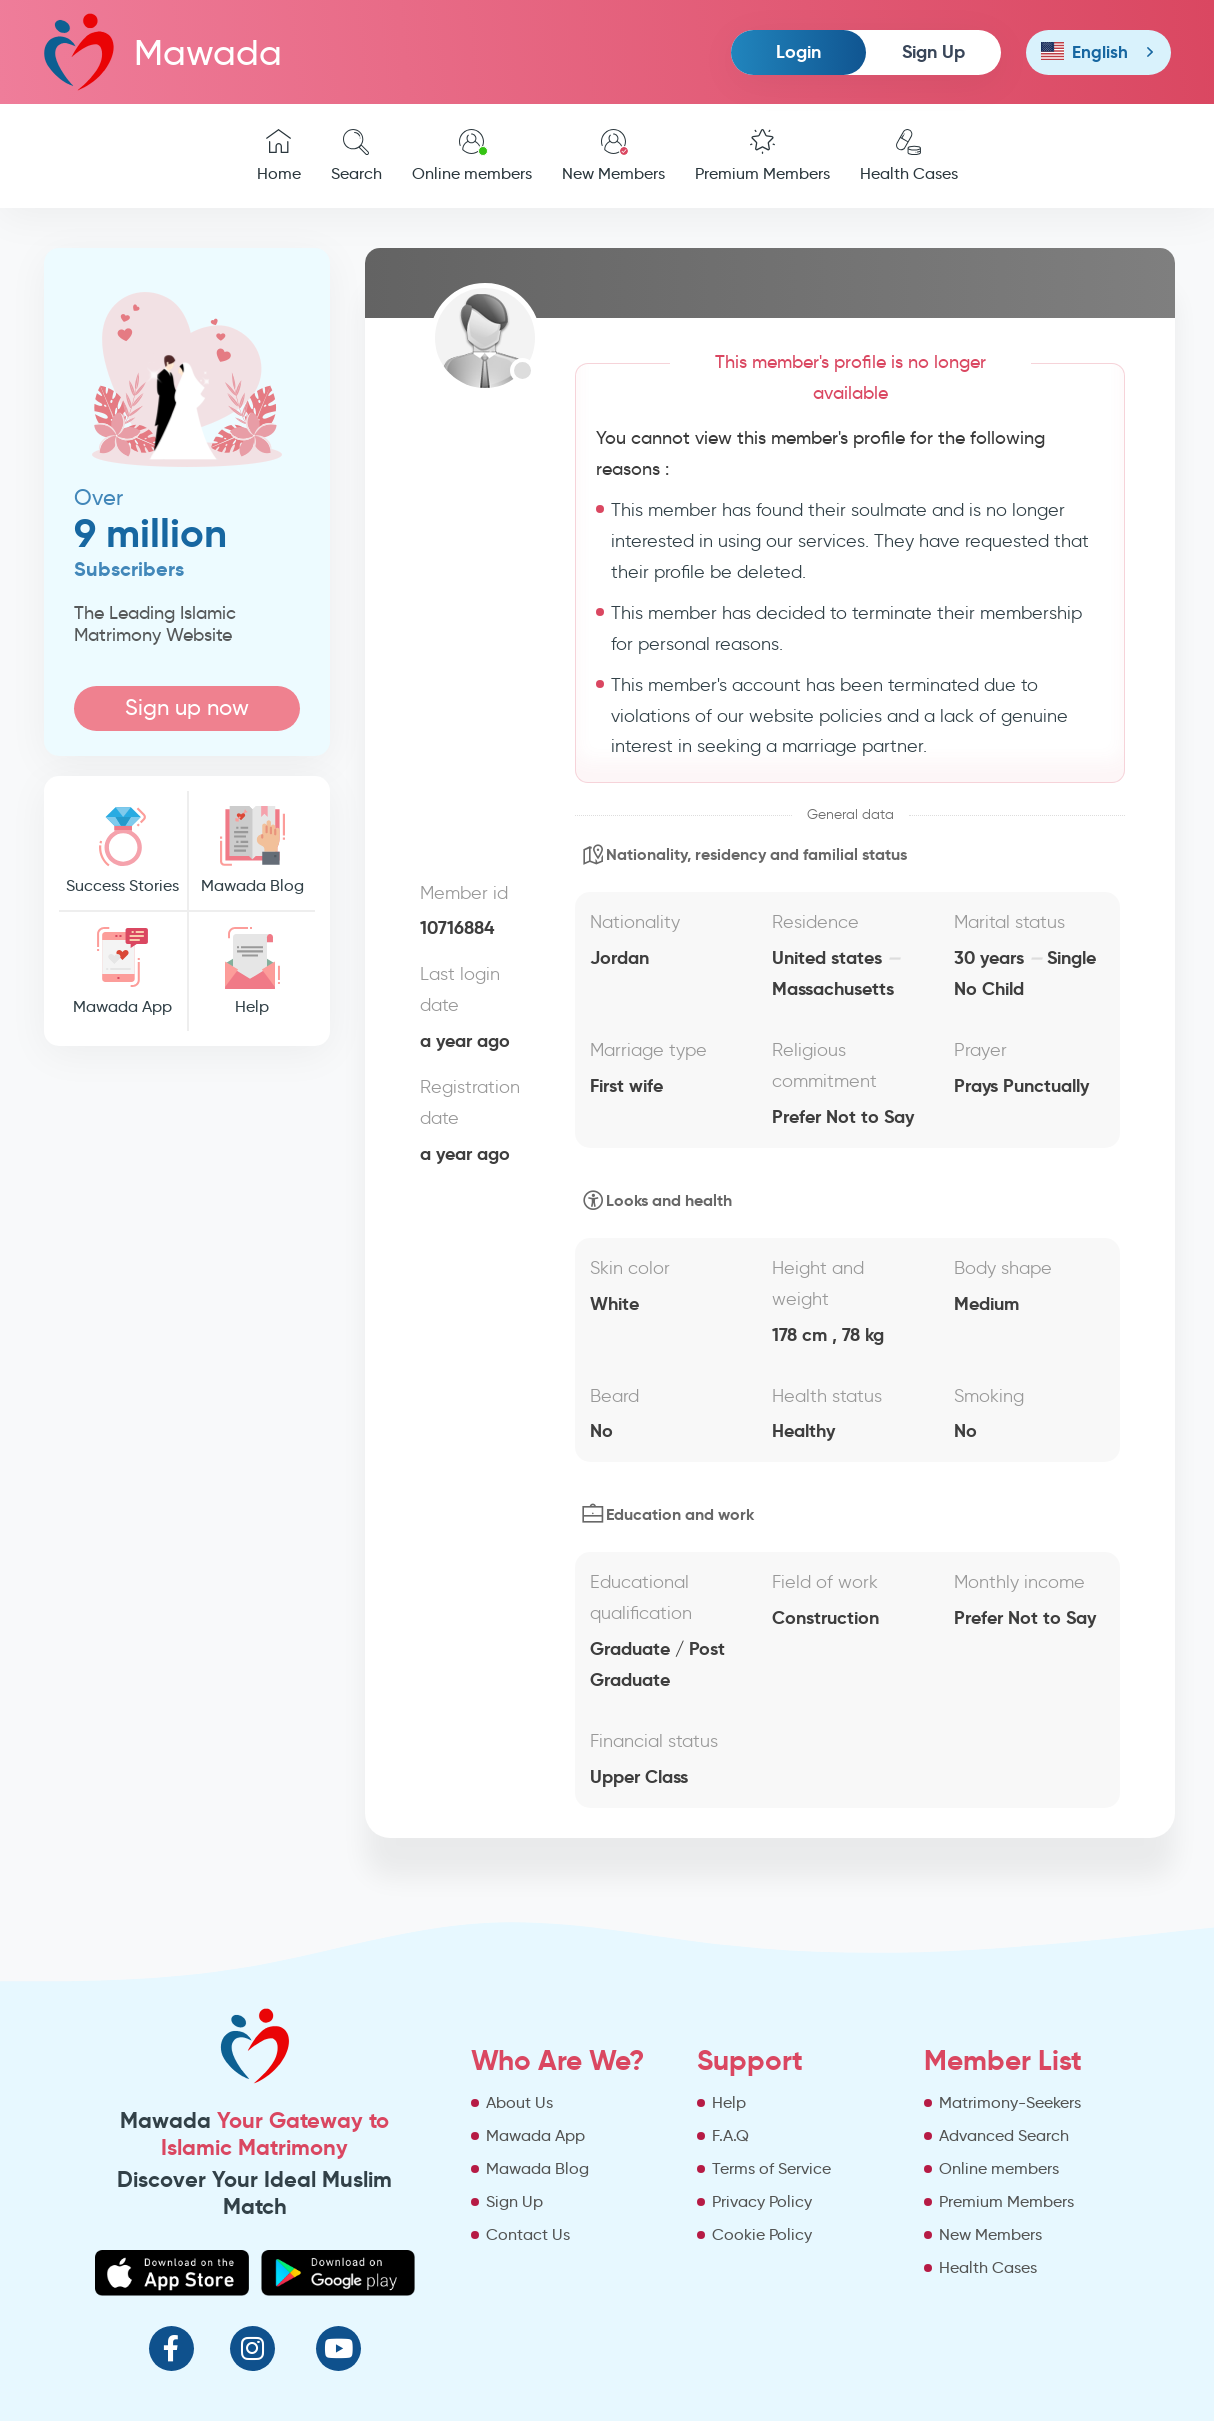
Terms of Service (771, 2168)
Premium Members (762, 156)
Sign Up (933, 51)
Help (252, 971)
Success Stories (123, 850)
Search (356, 156)
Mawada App (123, 971)
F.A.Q (730, 2135)
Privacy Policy (762, 2201)
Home (279, 156)
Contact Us (528, 2234)
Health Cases (909, 156)
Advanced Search (1004, 2135)
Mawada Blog (252, 850)
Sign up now (187, 707)
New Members (613, 156)
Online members (472, 156)
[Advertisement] (187, 1366)
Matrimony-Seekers (1010, 2102)
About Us (519, 2102)
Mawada (163, 51)
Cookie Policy (762, 2234)
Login (798, 51)
